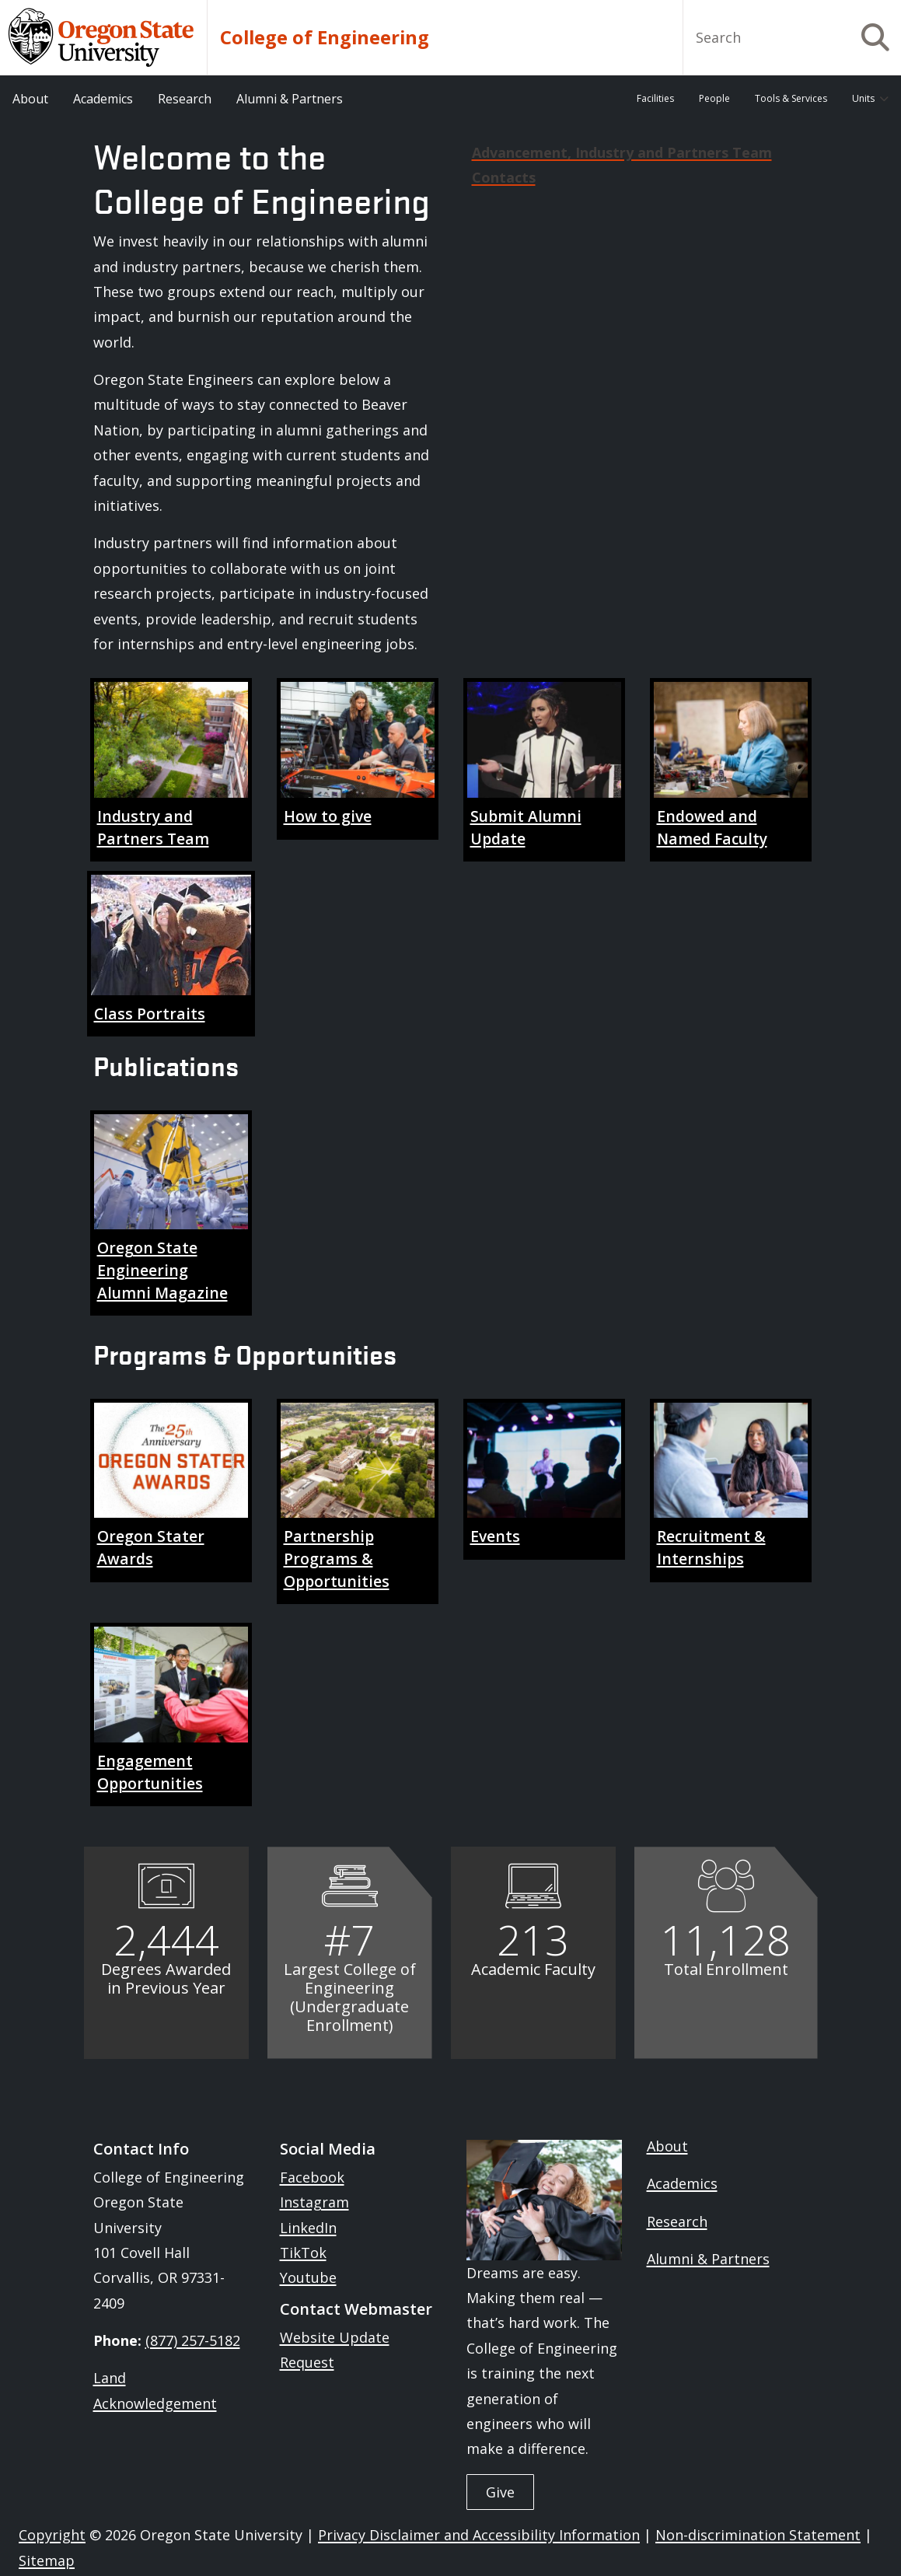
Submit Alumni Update (525, 827)
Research (677, 2221)
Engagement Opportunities (150, 1772)
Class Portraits (149, 1013)
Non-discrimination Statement (758, 2534)
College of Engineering (324, 37)
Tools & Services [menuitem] (791, 98)
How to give (328, 816)
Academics (682, 2183)
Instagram (314, 2202)
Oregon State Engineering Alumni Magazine (162, 1269)
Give (500, 2492)
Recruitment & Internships (711, 1547)
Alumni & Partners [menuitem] (289, 98)
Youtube (308, 2277)
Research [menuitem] (184, 98)
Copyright (52, 2534)
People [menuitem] (714, 98)
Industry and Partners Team (153, 827)
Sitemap (47, 2560)
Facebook (312, 2177)
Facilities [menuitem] (655, 98)
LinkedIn (308, 2227)
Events (495, 1536)
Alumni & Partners (708, 2258)
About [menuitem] (30, 98)
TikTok (303, 2252)
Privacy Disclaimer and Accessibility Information (479, 2534)
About (667, 2146)
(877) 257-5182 (192, 2340)
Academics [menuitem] (103, 98)
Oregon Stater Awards (150, 1547)
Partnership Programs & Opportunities (336, 1558)
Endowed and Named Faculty (712, 827)
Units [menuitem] (863, 98)
